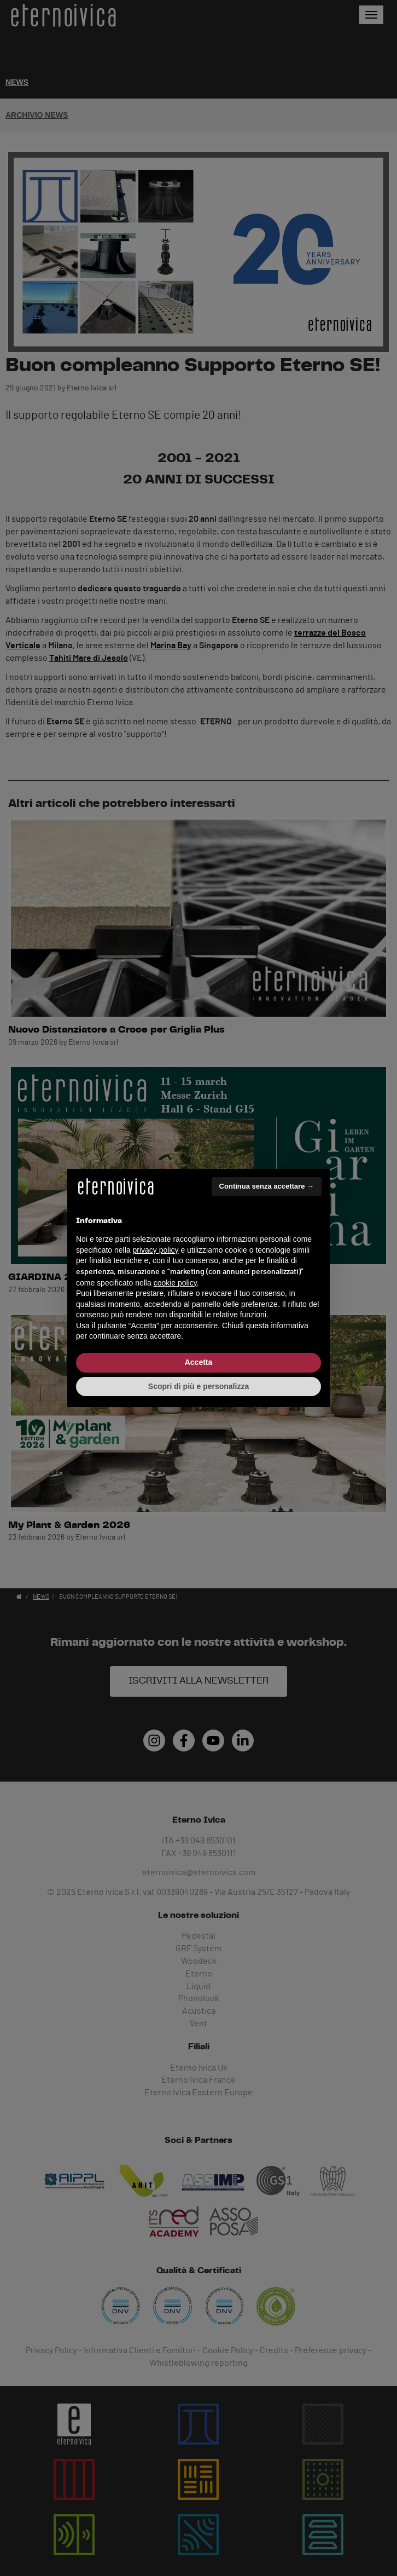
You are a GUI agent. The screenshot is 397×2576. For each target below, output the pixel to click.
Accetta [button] (199, 1362)
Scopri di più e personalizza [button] (198, 1386)
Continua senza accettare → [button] (266, 1186)
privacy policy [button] (156, 1250)
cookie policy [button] (175, 1282)
